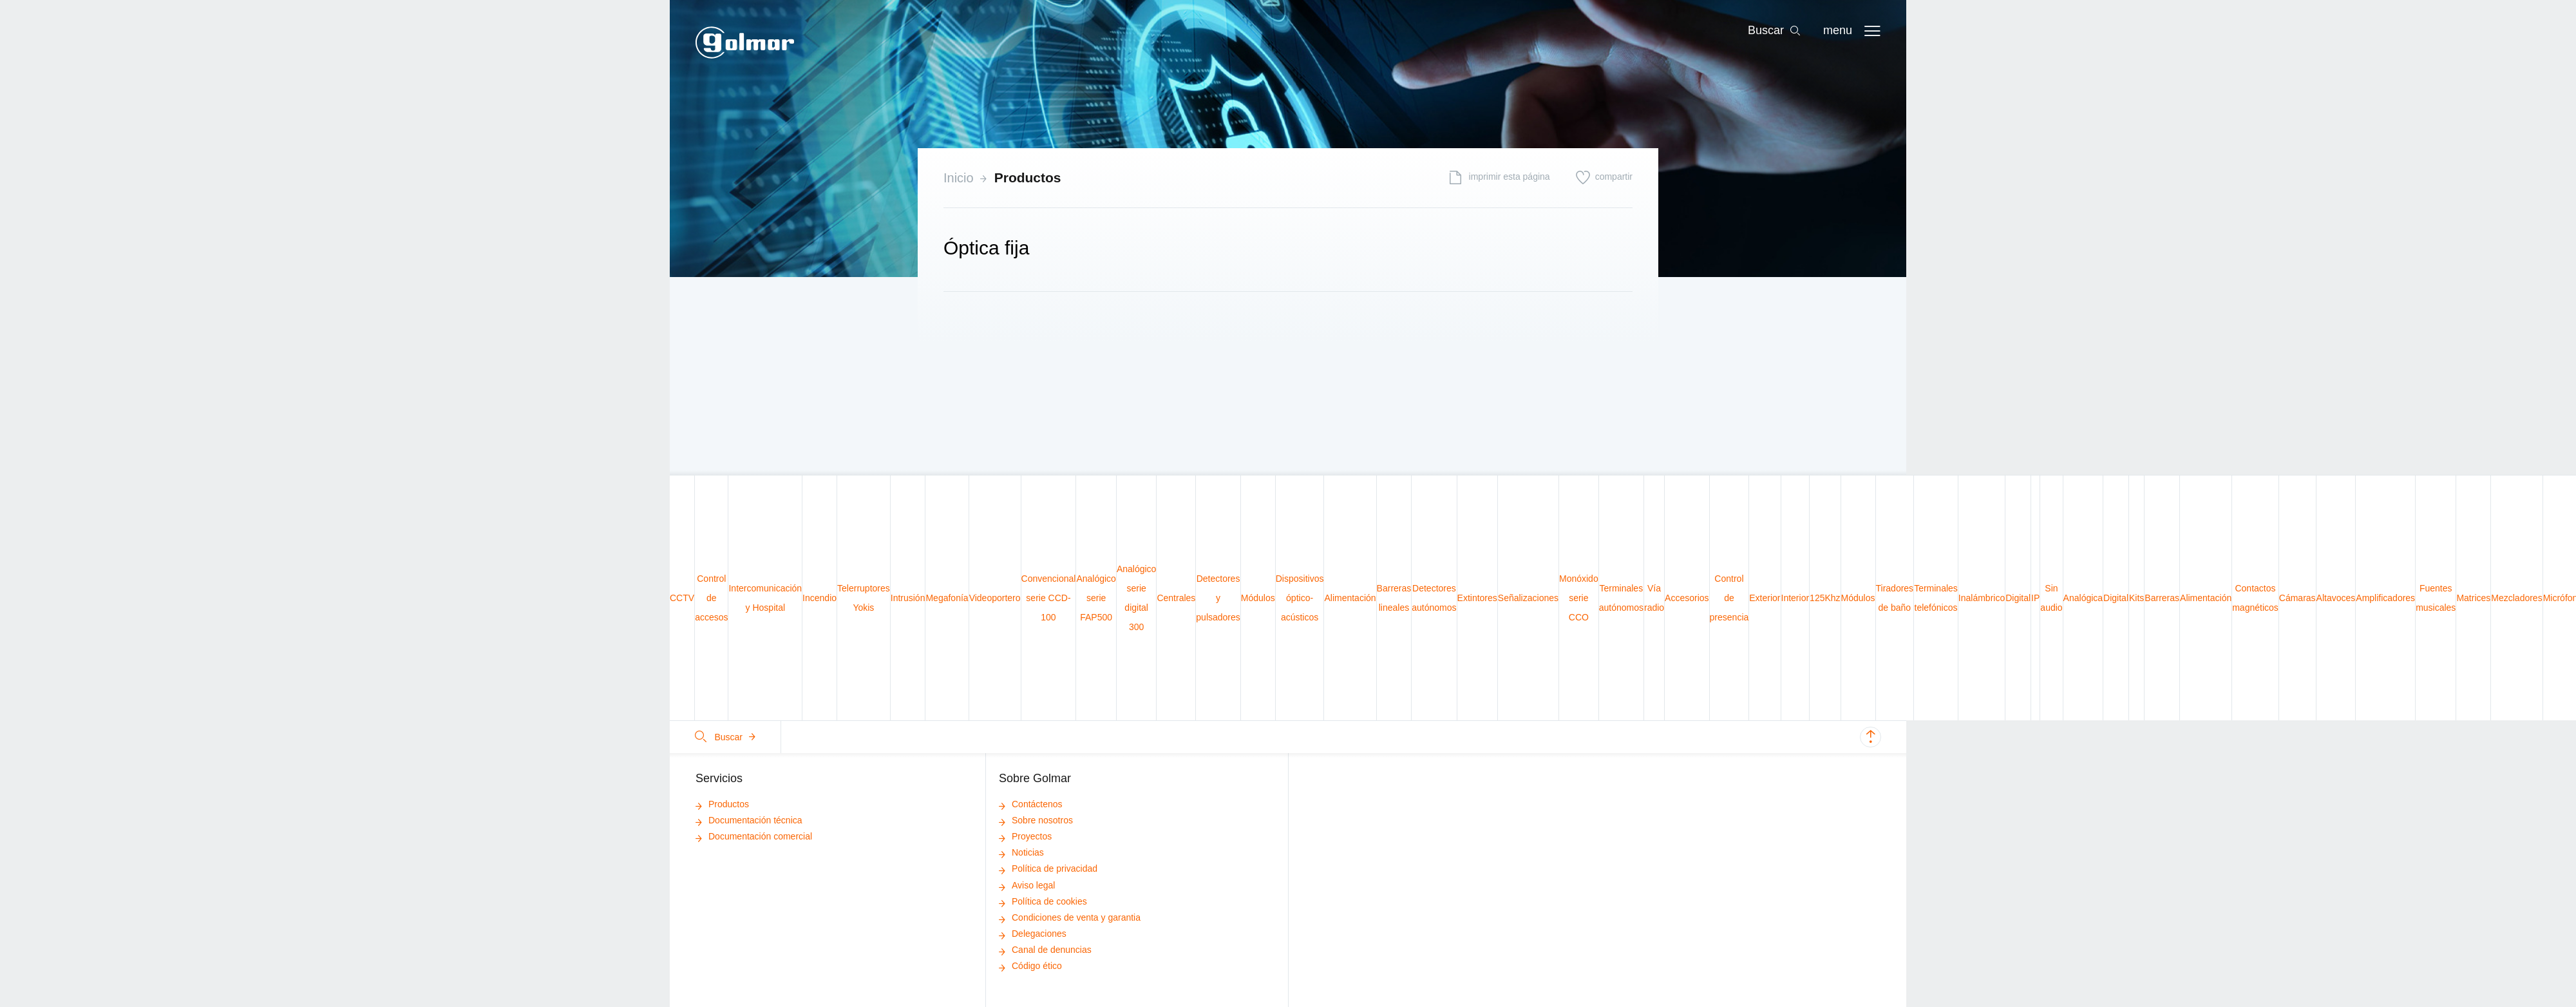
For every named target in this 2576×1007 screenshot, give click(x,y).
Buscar (726, 737)
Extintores (1477, 598)
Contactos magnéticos (2255, 598)
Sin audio (2051, 598)
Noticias (1021, 852)
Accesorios (1687, 598)
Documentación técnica (749, 820)
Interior (1795, 598)
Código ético (1030, 966)
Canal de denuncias (1045, 950)
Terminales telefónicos (1936, 598)
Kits (2136, 598)
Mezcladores (2516, 598)
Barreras (2162, 598)
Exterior (1764, 598)
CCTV (682, 598)
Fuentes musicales (2436, 598)
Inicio (958, 178)
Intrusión (908, 598)
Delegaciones (1032, 933)
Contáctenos (1031, 804)
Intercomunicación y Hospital (765, 598)
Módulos (1258, 598)
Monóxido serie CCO (1578, 597)
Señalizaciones (1528, 598)
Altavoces (2336, 598)
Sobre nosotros (1036, 820)
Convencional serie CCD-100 (1048, 597)
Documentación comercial (754, 836)
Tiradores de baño (1895, 598)
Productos (1027, 177)
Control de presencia (1729, 597)
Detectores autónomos (1434, 598)
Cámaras (2297, 598)
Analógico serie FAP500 (1096, 597)
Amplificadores (2385, 598)
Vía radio (1654, 598)
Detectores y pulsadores (1218, 597)
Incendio (819, 598)
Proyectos (1025, 836)
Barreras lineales (1394, 598)
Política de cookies (1043, 901)
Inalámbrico (1981, 598)
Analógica (2083, 598)
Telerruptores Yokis (863, 598)
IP (2035, 598)
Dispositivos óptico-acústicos (1300, 597)
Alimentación (1350, 598)
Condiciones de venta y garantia (1070, 917)
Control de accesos (711, 597)
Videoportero (995, 598)
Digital (2018, 598)
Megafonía (946, 598)
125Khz (1825, 598)
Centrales (1176, 598)
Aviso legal (1027, 885)
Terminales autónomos (1621, 598)
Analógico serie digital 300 (1137, 598)
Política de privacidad (1048, 868)
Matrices (2473, 598)
